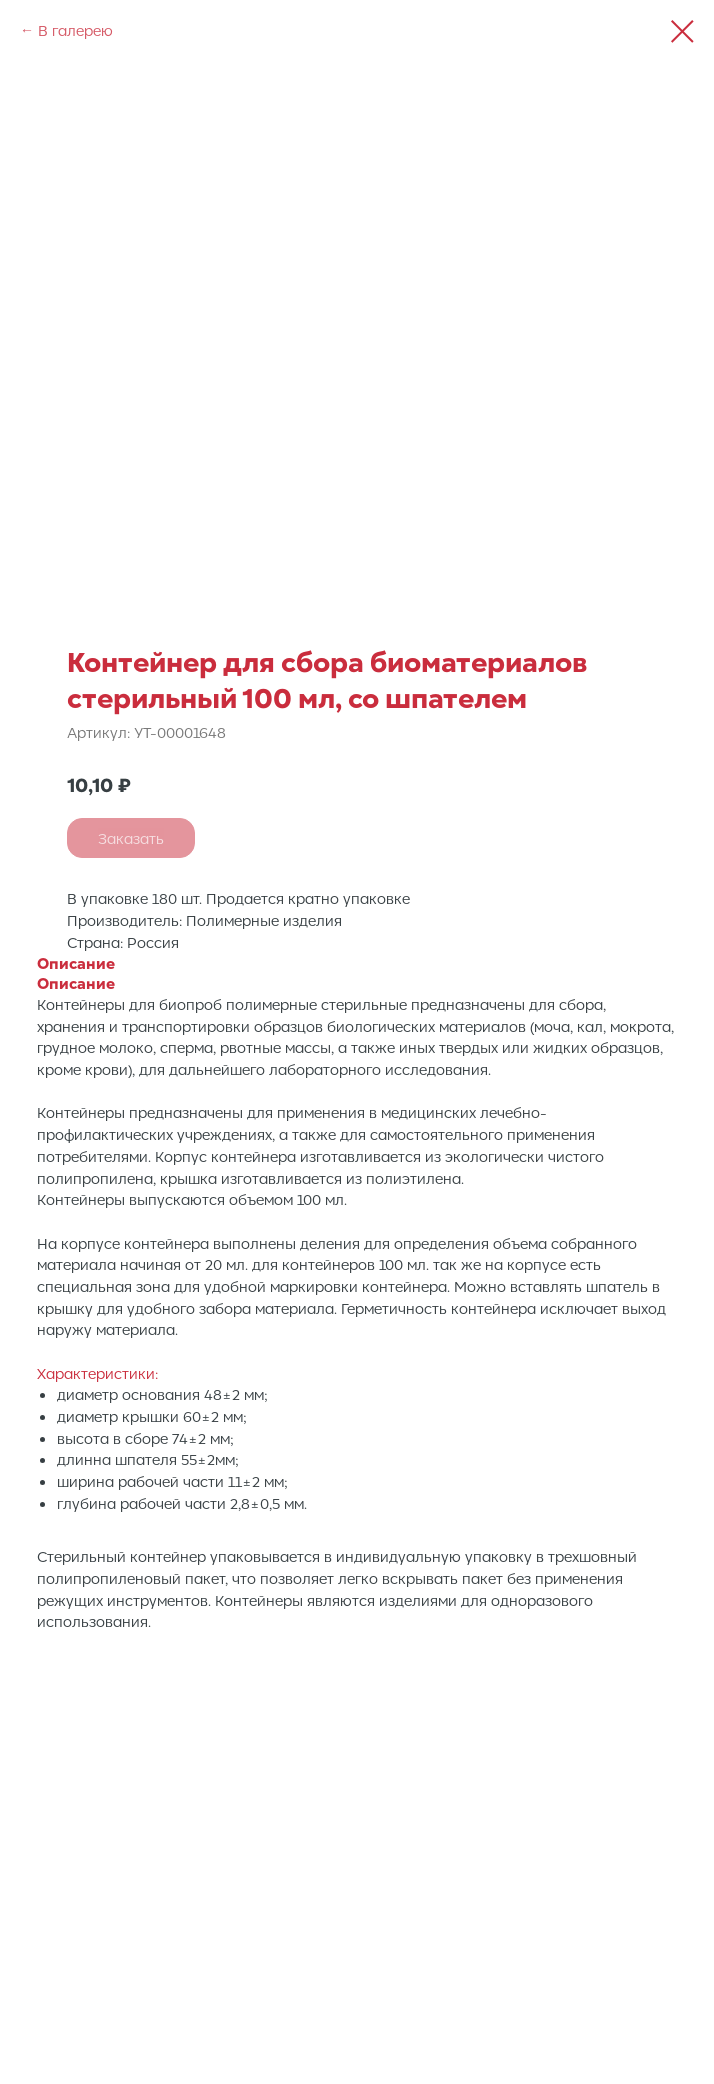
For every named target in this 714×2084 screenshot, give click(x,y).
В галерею (75, 30)
